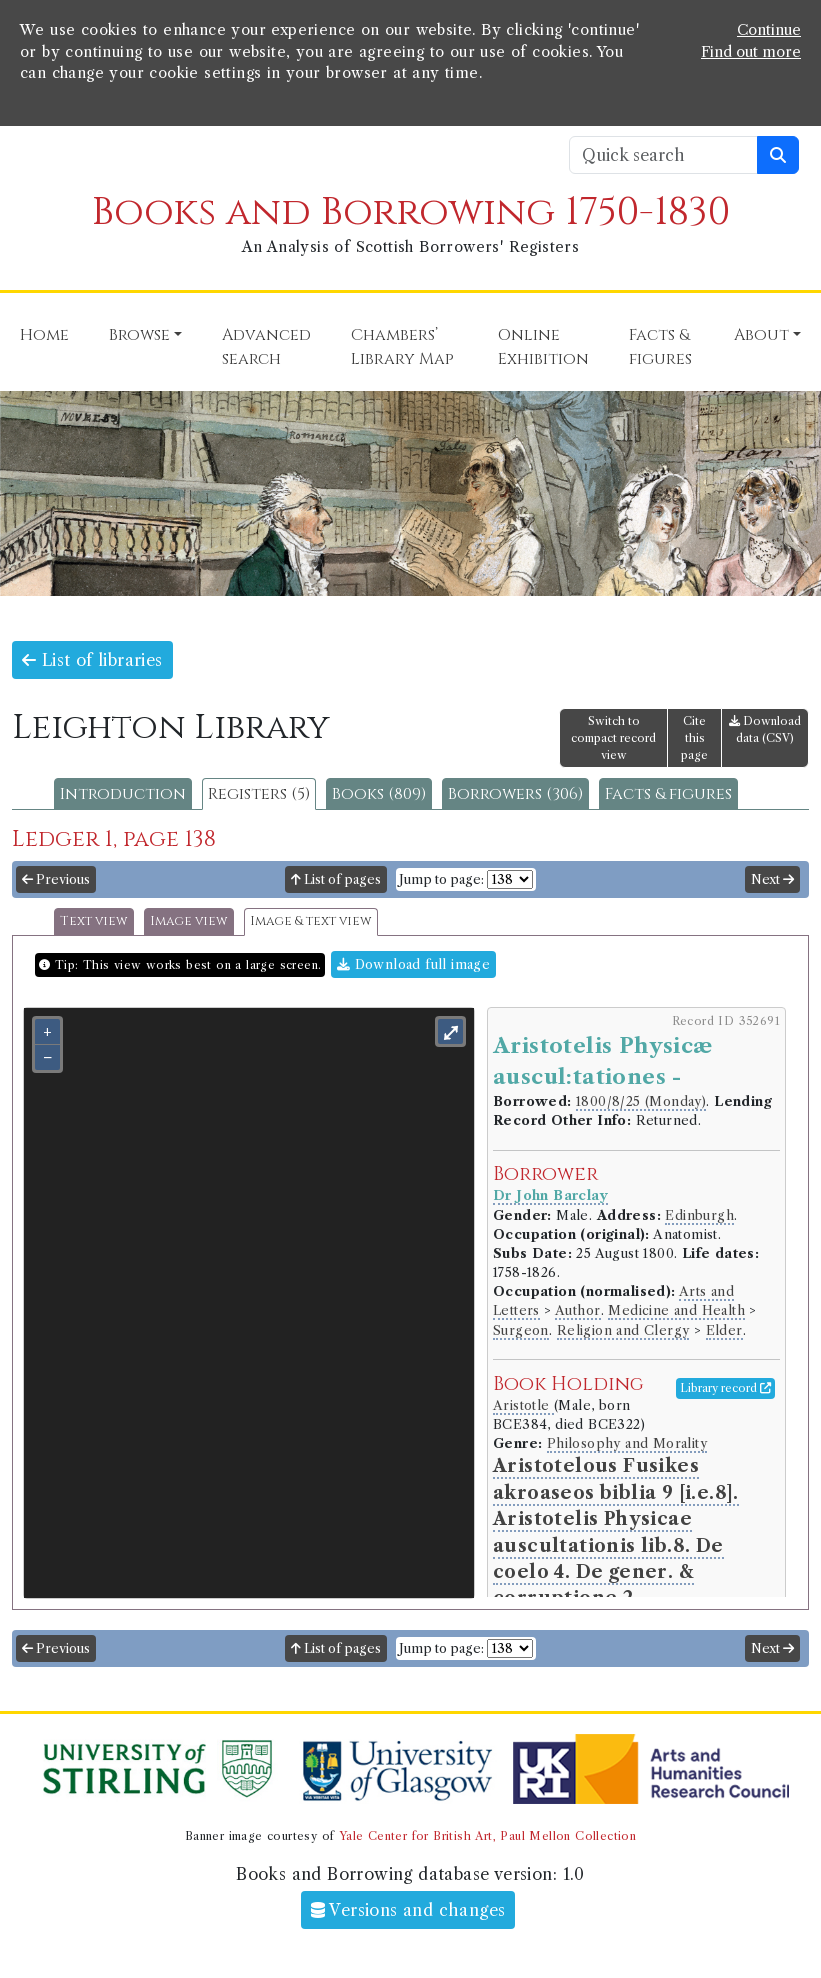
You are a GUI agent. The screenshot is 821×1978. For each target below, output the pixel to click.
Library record (725, 1388)
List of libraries (92, 660)
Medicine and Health (676, 1310)
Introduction (123, 794)
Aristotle (523, 1405)
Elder (724, 1330)
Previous (56, 879)
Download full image (413, 964)
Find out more (751, 52)
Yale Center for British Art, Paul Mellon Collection (487, 1836)
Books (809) (379, 794)
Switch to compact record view (613, 738)
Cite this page (694, 738)
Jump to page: (441, 879)
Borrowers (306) (515, 794)
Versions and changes (408, 1910)
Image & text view (311, 921)
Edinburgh (699, 1215)
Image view (189, 921)
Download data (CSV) (765, 729)
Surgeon (521, 1330)
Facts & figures (668, 794)
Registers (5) (259, 794)
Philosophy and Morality (627, 1443)
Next (772, 879)
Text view (94, 921)
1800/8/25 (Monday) (641, 1101)
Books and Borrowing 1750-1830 (411, 212)
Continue (769, 30)
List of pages (336, 879)
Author (577, 1310)
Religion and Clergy (623, 1330)
